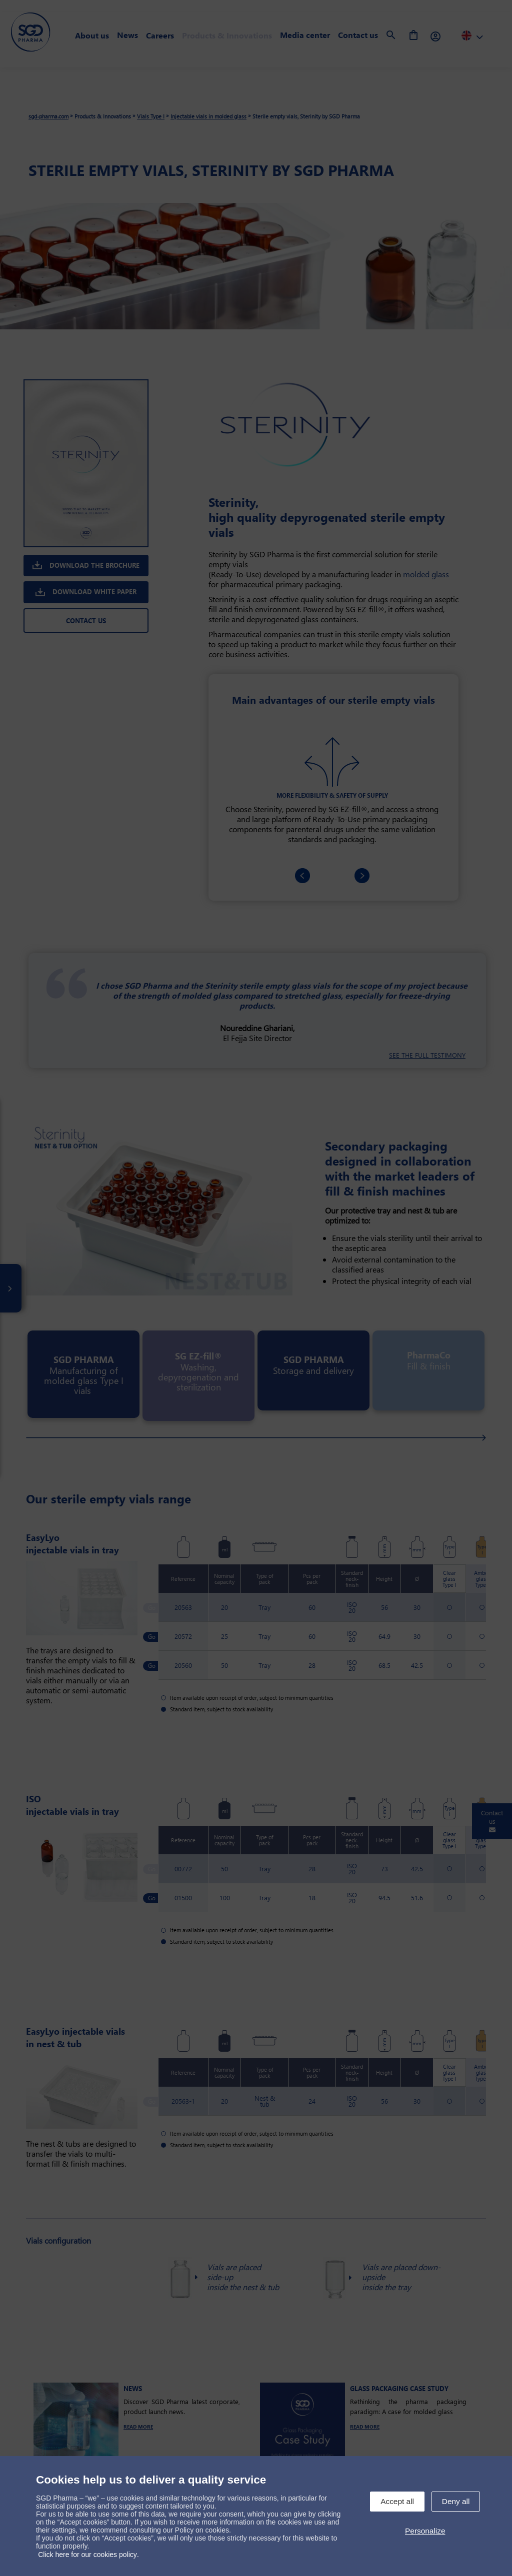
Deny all (456, 2501)
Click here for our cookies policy (87, 2555)
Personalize (425, 2531)
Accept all (397, 2501)
